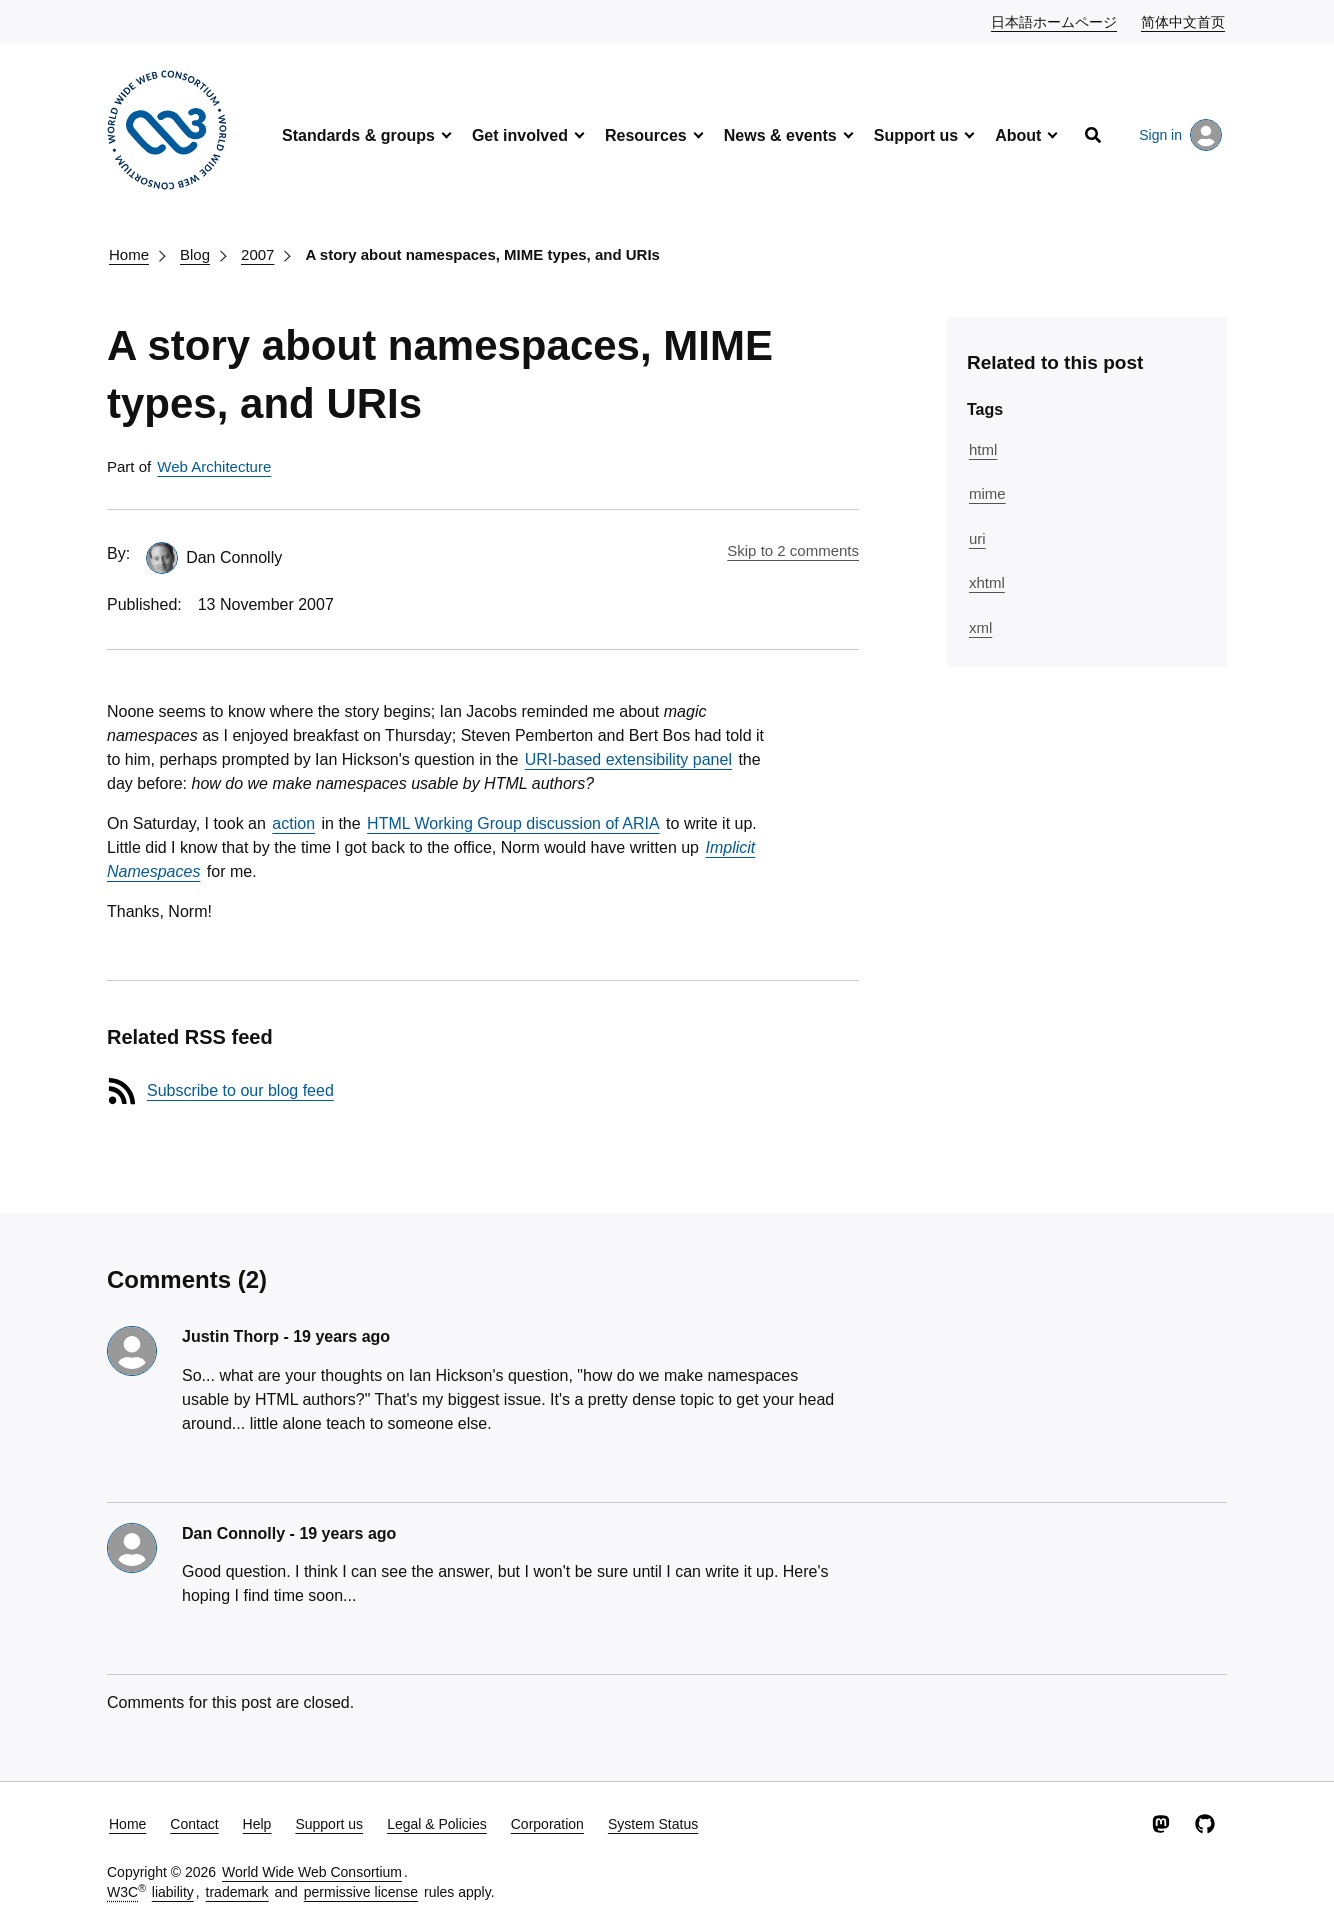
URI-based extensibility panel (628, 759)
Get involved (520, 135)
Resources (646, 135)
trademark (237, 1892)
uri (977, 538)
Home (129, 254)
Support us (916, 135)
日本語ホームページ (1055, 21)
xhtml (987, 582)
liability (173, 1892)
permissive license (361, 1892)
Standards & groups (358, 135)
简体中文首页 (1184, 21)
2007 (257, 254)
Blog (195, 254)
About (1018, 135)
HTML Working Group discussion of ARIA (513, 823)
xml (980, 627)
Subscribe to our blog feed (240, 1090)
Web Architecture (214, 466)
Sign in (1180, 135)
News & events (780, 135)
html (983, 449)
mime (987, 493)
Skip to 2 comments (793, 550)
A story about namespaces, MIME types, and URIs (482, 254)
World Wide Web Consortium (312, 1872)
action (293, 823)
